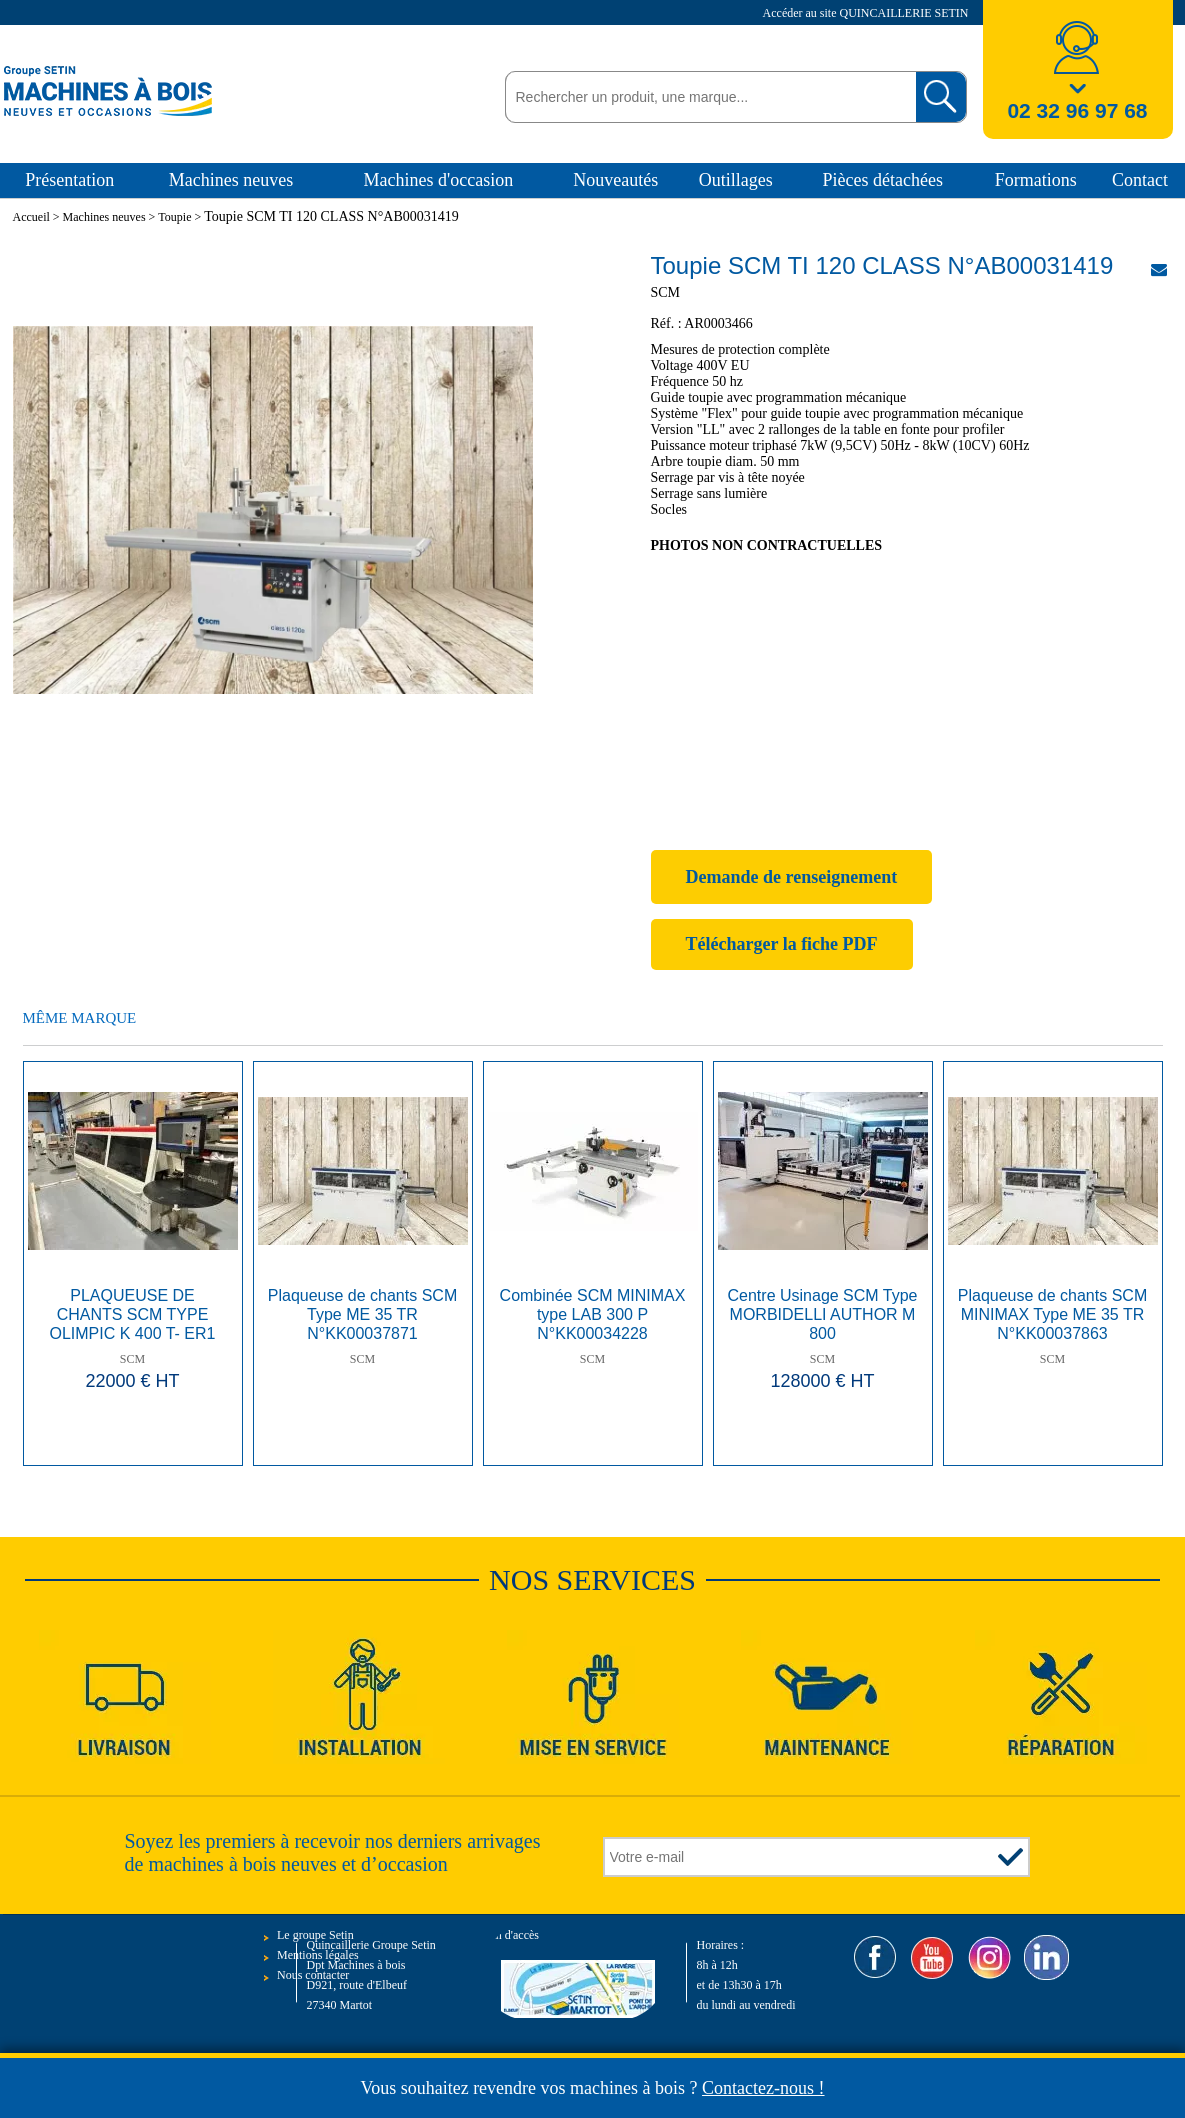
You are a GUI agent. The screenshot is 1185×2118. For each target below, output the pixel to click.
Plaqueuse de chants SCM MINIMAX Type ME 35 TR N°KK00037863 (1052, 1314)
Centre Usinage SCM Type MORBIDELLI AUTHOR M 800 (823, 1314)
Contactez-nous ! (763, 2088)
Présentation (69, 180)
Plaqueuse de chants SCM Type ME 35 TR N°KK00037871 (362, 1314)
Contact (1140, 180)
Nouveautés (615, 180)
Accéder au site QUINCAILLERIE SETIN (867, 13)
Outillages (736, 180)
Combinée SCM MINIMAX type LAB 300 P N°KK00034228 (593, 1314)
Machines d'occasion (438, 180)
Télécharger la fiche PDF (782, 944)
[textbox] (705, 97)
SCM (132, 1359)
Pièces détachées (883, 180)
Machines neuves (231, 180)
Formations (1036, 180)
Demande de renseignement (792, 877)
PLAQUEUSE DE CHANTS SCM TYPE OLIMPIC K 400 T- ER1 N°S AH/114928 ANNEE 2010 (132, 1316)
